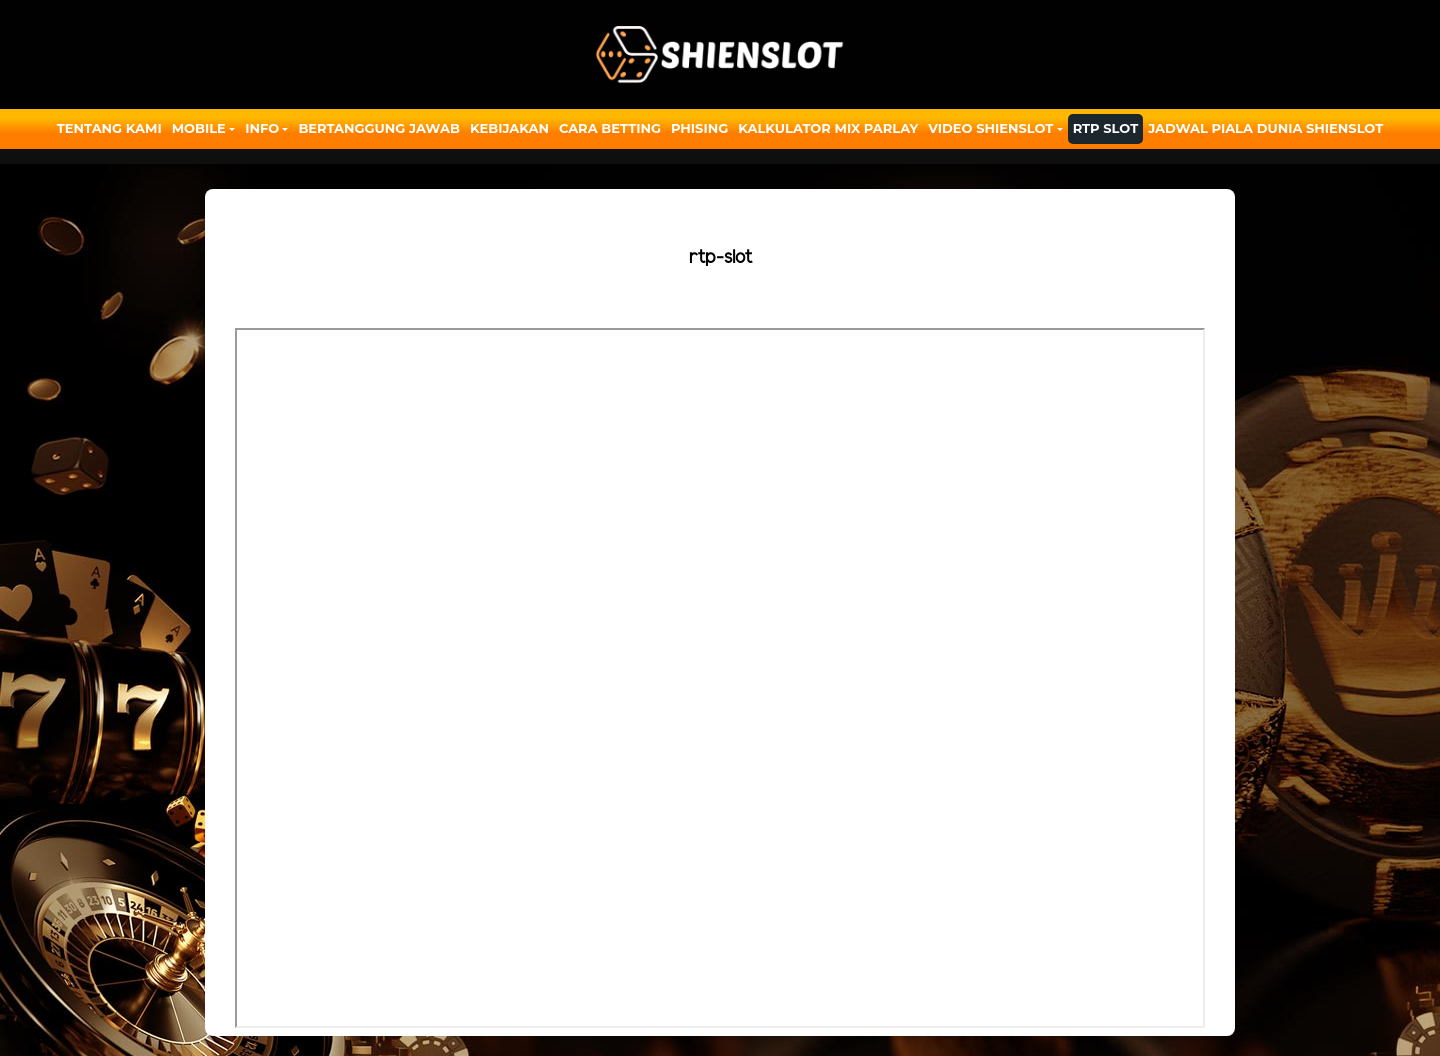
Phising (699, 128)
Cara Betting (610, 128)
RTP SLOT (1106, 128)
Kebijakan (509, 128)
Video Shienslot (990, 128)
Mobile (199, 128)
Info (262, 128)
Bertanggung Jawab (378, 128)
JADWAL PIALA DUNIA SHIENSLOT (1265, 128)
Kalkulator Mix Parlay (828, 128)
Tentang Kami (109, 128)
